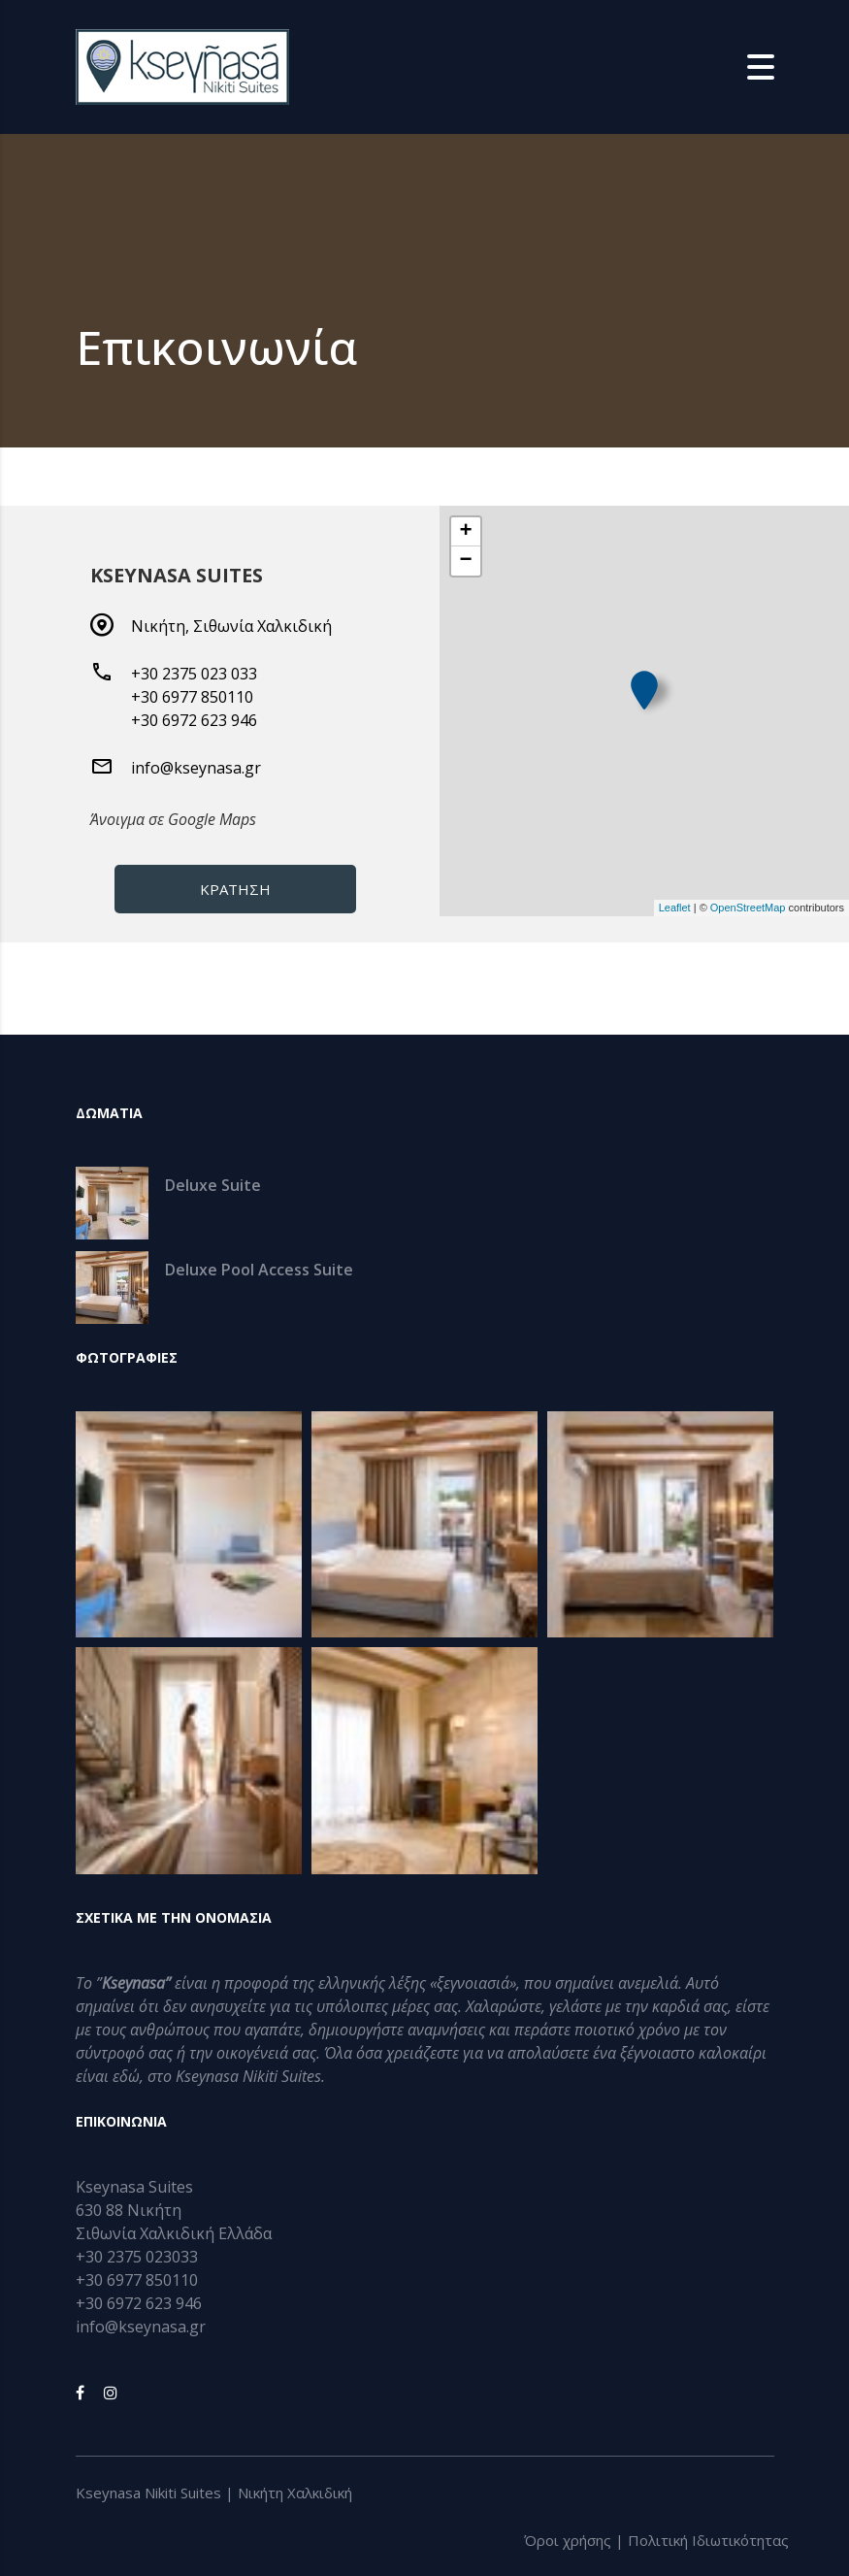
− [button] (465, 561)
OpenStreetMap (748, 907)
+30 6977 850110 (192, 697)
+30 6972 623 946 (194, 720)
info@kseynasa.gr (196, 767)
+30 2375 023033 (137, 2256)
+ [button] (465, 531)
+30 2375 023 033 (194, 673)
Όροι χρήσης (567, 2540)
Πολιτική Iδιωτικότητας (708, 2540)
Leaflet (675, 907)
